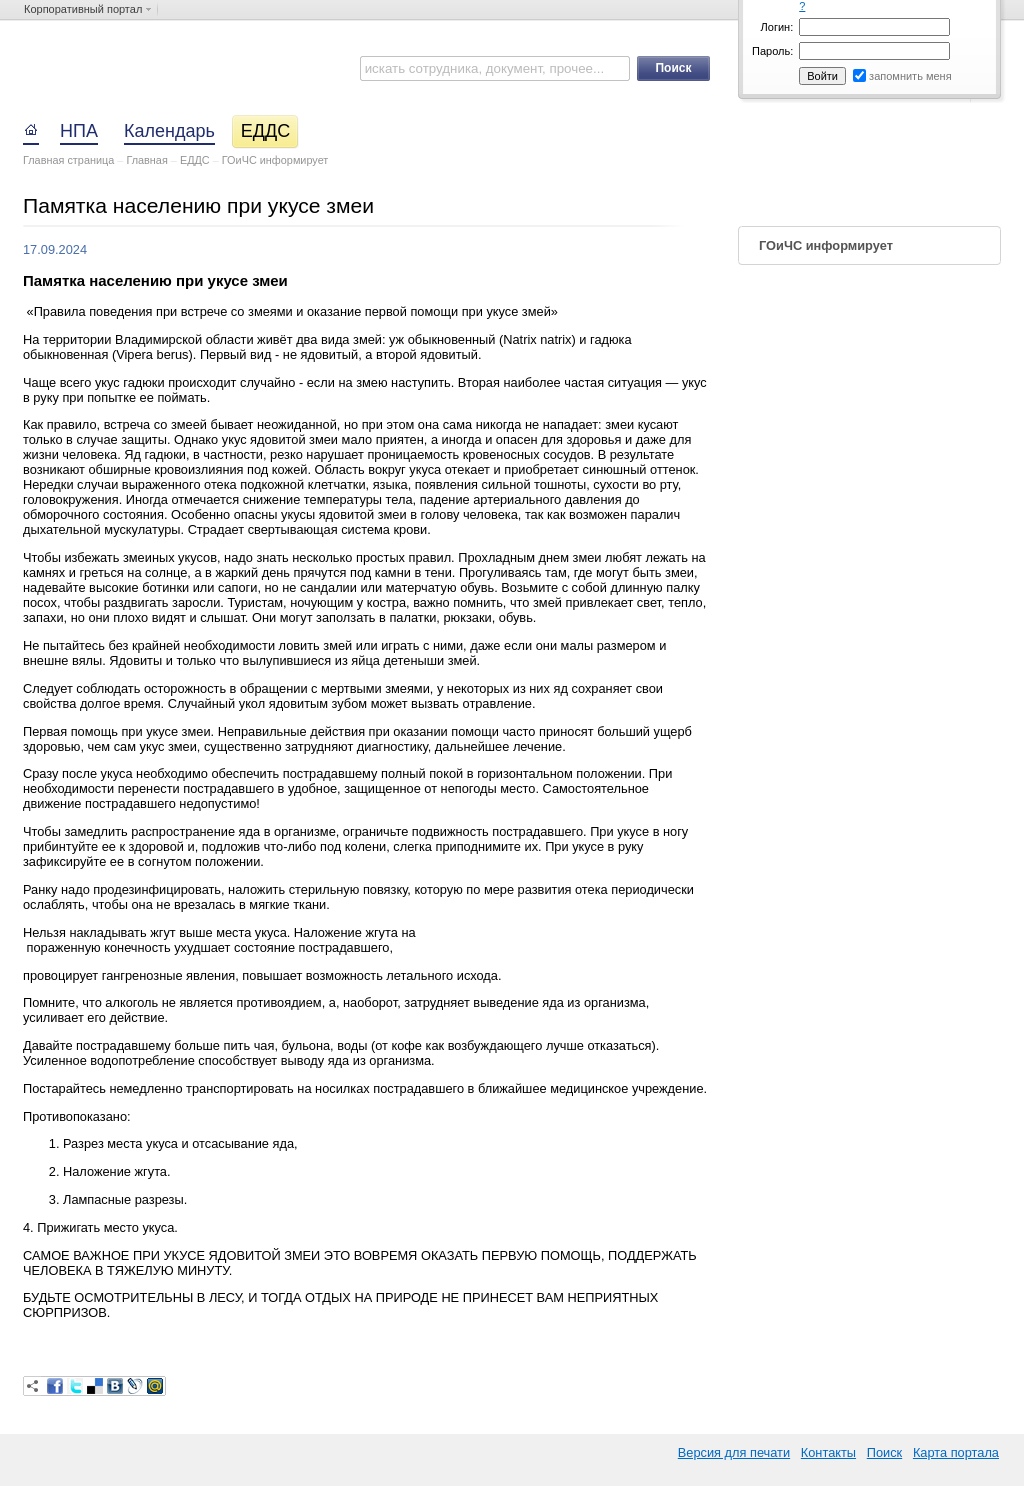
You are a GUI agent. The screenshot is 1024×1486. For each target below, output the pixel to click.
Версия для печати (734, 1452)
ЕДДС (195, 160)
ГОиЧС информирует (275, 160)
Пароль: (772, 51)
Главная (146, 160)
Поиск (884, 1452)
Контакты (828, 1452)
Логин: (777, 27)
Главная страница (68, 160)
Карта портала (956, 1452)
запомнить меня (910, 76)
